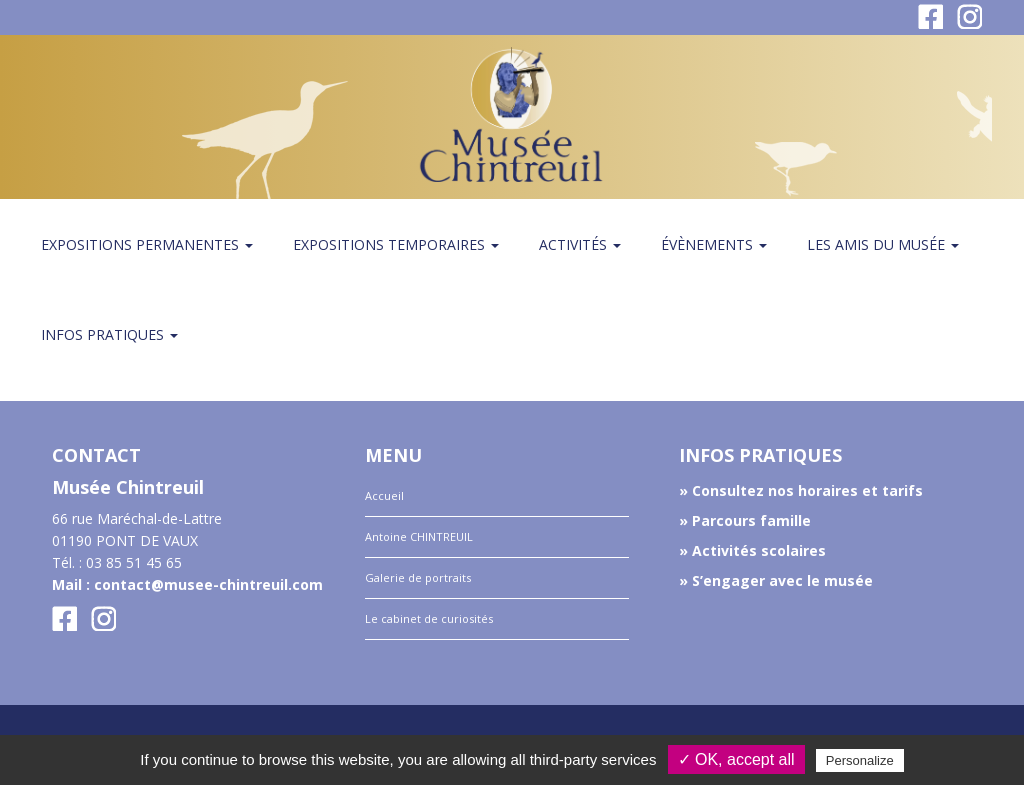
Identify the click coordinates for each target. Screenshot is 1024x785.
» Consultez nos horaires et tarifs (801, 490)
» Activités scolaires (752, 550)
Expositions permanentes (147, 244)
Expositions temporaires (396, 244)
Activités (580, 244)
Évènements (714, 244)
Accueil (384, 495)
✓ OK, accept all (736, 759)
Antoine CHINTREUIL (419, 536)
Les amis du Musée (883, 244)
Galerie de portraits (418, 577)
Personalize (860, 760)
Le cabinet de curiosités (429, 618)
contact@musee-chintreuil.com (208, 584)
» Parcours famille (745, 520)
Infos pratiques (109, 334)
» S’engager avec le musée (776, 580)
